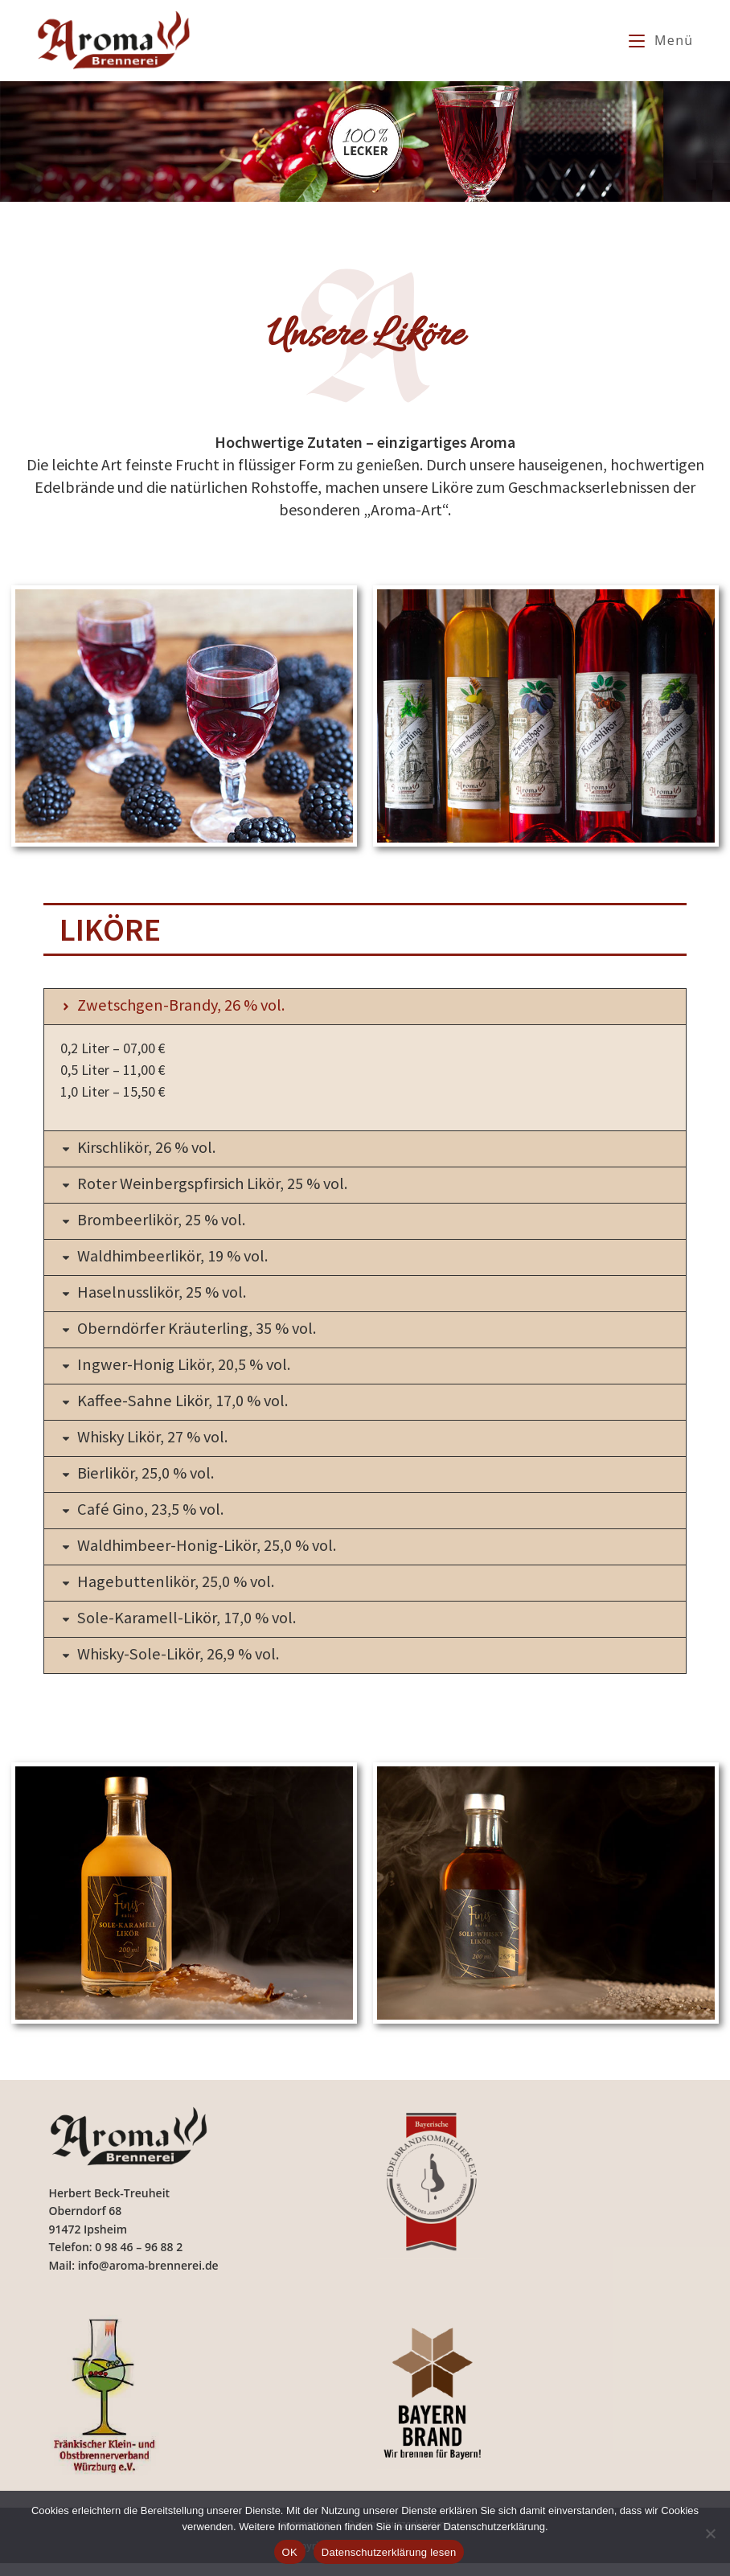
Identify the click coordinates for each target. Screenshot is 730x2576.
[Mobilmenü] (661, 40)
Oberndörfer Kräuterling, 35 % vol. (205, 1333)
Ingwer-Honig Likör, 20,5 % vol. (191, 1370)
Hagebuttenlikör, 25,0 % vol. (182, 1592)
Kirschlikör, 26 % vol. (153, 1148)
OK (289, 2552)
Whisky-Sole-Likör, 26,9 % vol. (187, 1666)
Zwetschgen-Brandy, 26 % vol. (188, 1005)
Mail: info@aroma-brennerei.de (133, 2278)
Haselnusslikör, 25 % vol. (168, 1296)
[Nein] (710, 2533)
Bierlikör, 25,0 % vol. (152, 1481)
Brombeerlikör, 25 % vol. (168, 1222)
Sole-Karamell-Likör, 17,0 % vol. (195, 1629)
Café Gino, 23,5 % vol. (156, 1518)
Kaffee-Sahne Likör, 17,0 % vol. (191, 1407)
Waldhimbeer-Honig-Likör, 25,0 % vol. (216, 1555)
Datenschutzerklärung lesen (389, 2552)
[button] (365, 1007)
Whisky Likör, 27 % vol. (160, 1444)
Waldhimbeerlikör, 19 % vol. (180, 1259)
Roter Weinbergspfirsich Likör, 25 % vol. (223, 1185)
